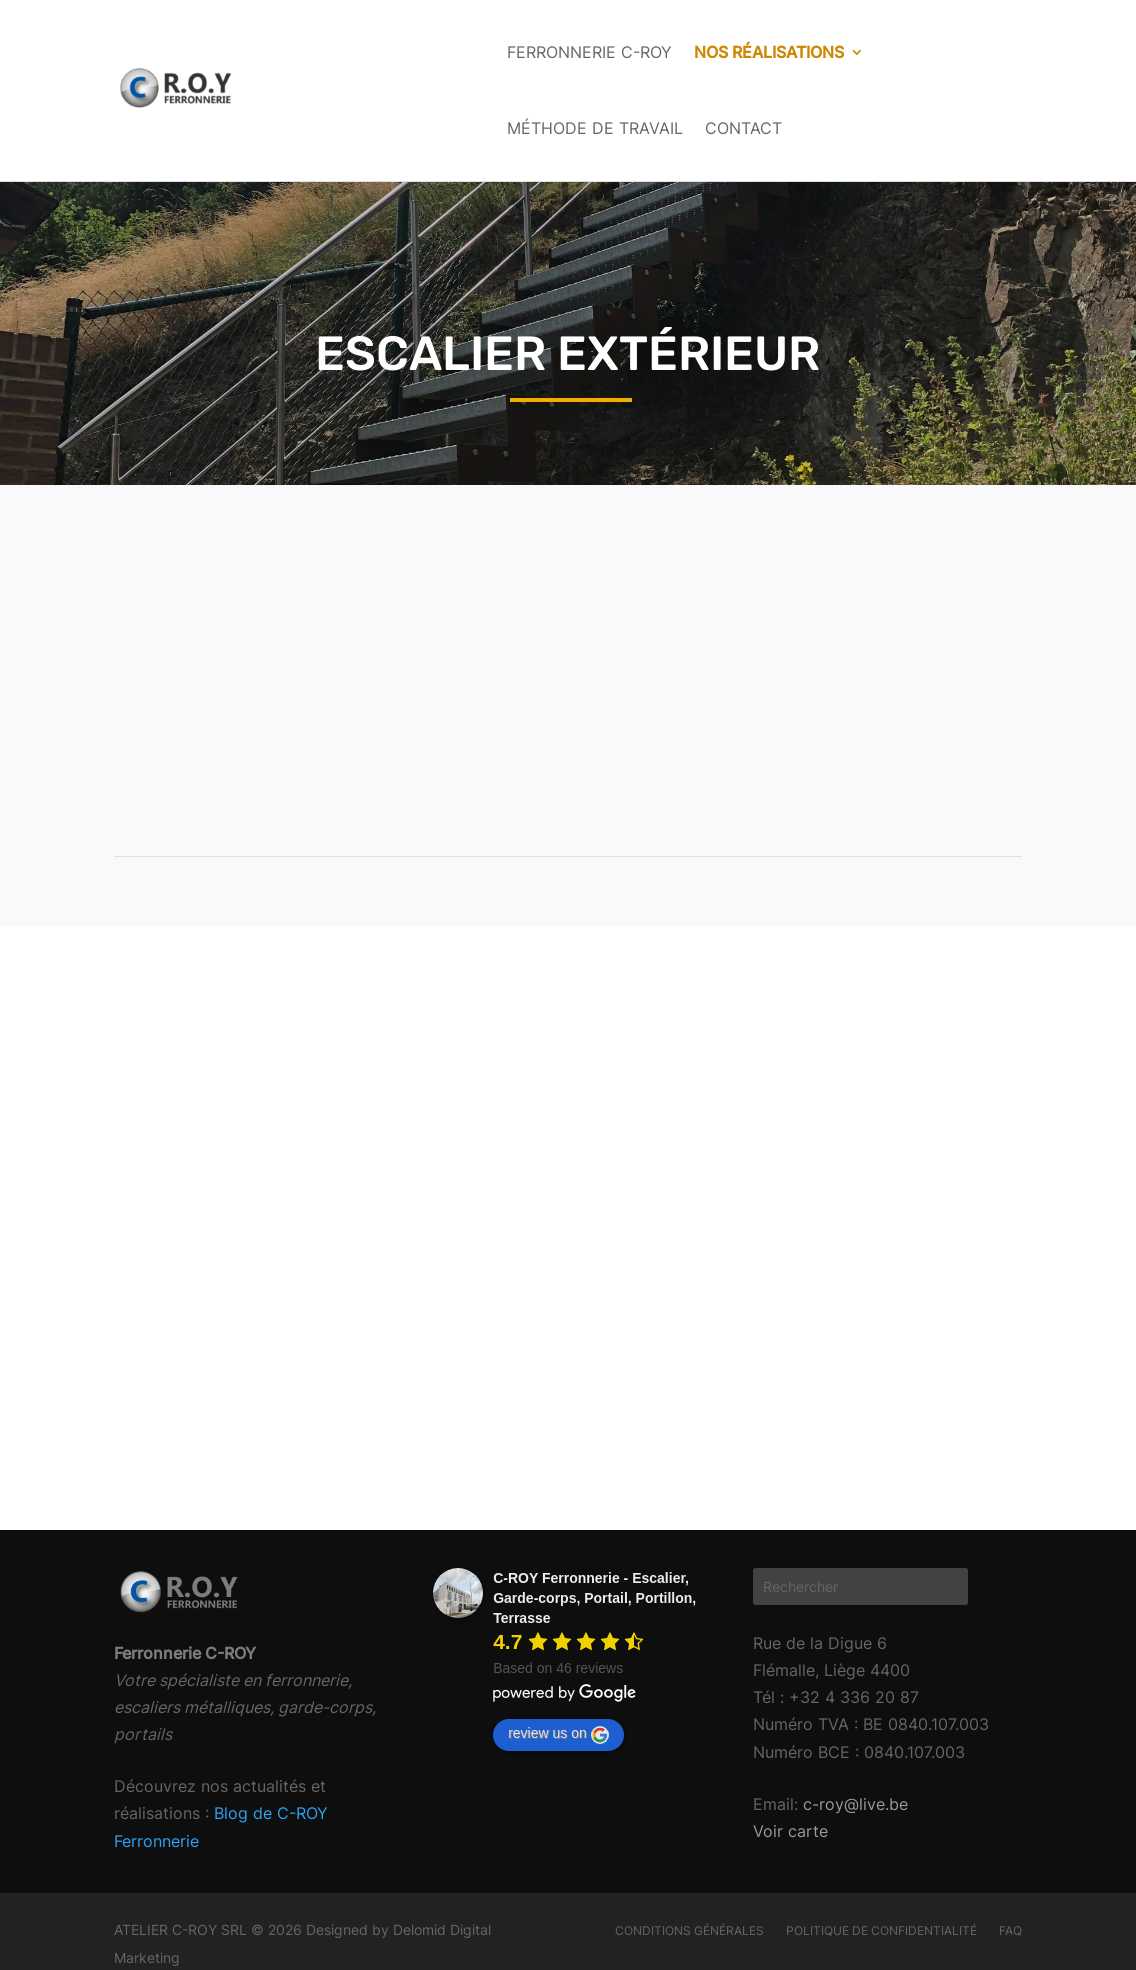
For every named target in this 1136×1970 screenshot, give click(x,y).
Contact (743, 128)
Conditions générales (689, 1931)
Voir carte (790, 1831)
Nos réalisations (769, 52)
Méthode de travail (595, 128)
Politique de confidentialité (881, 1931)
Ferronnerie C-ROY (589, 52)
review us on (558, 1734)
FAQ (1010, 1931)
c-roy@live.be (853, 1804)
